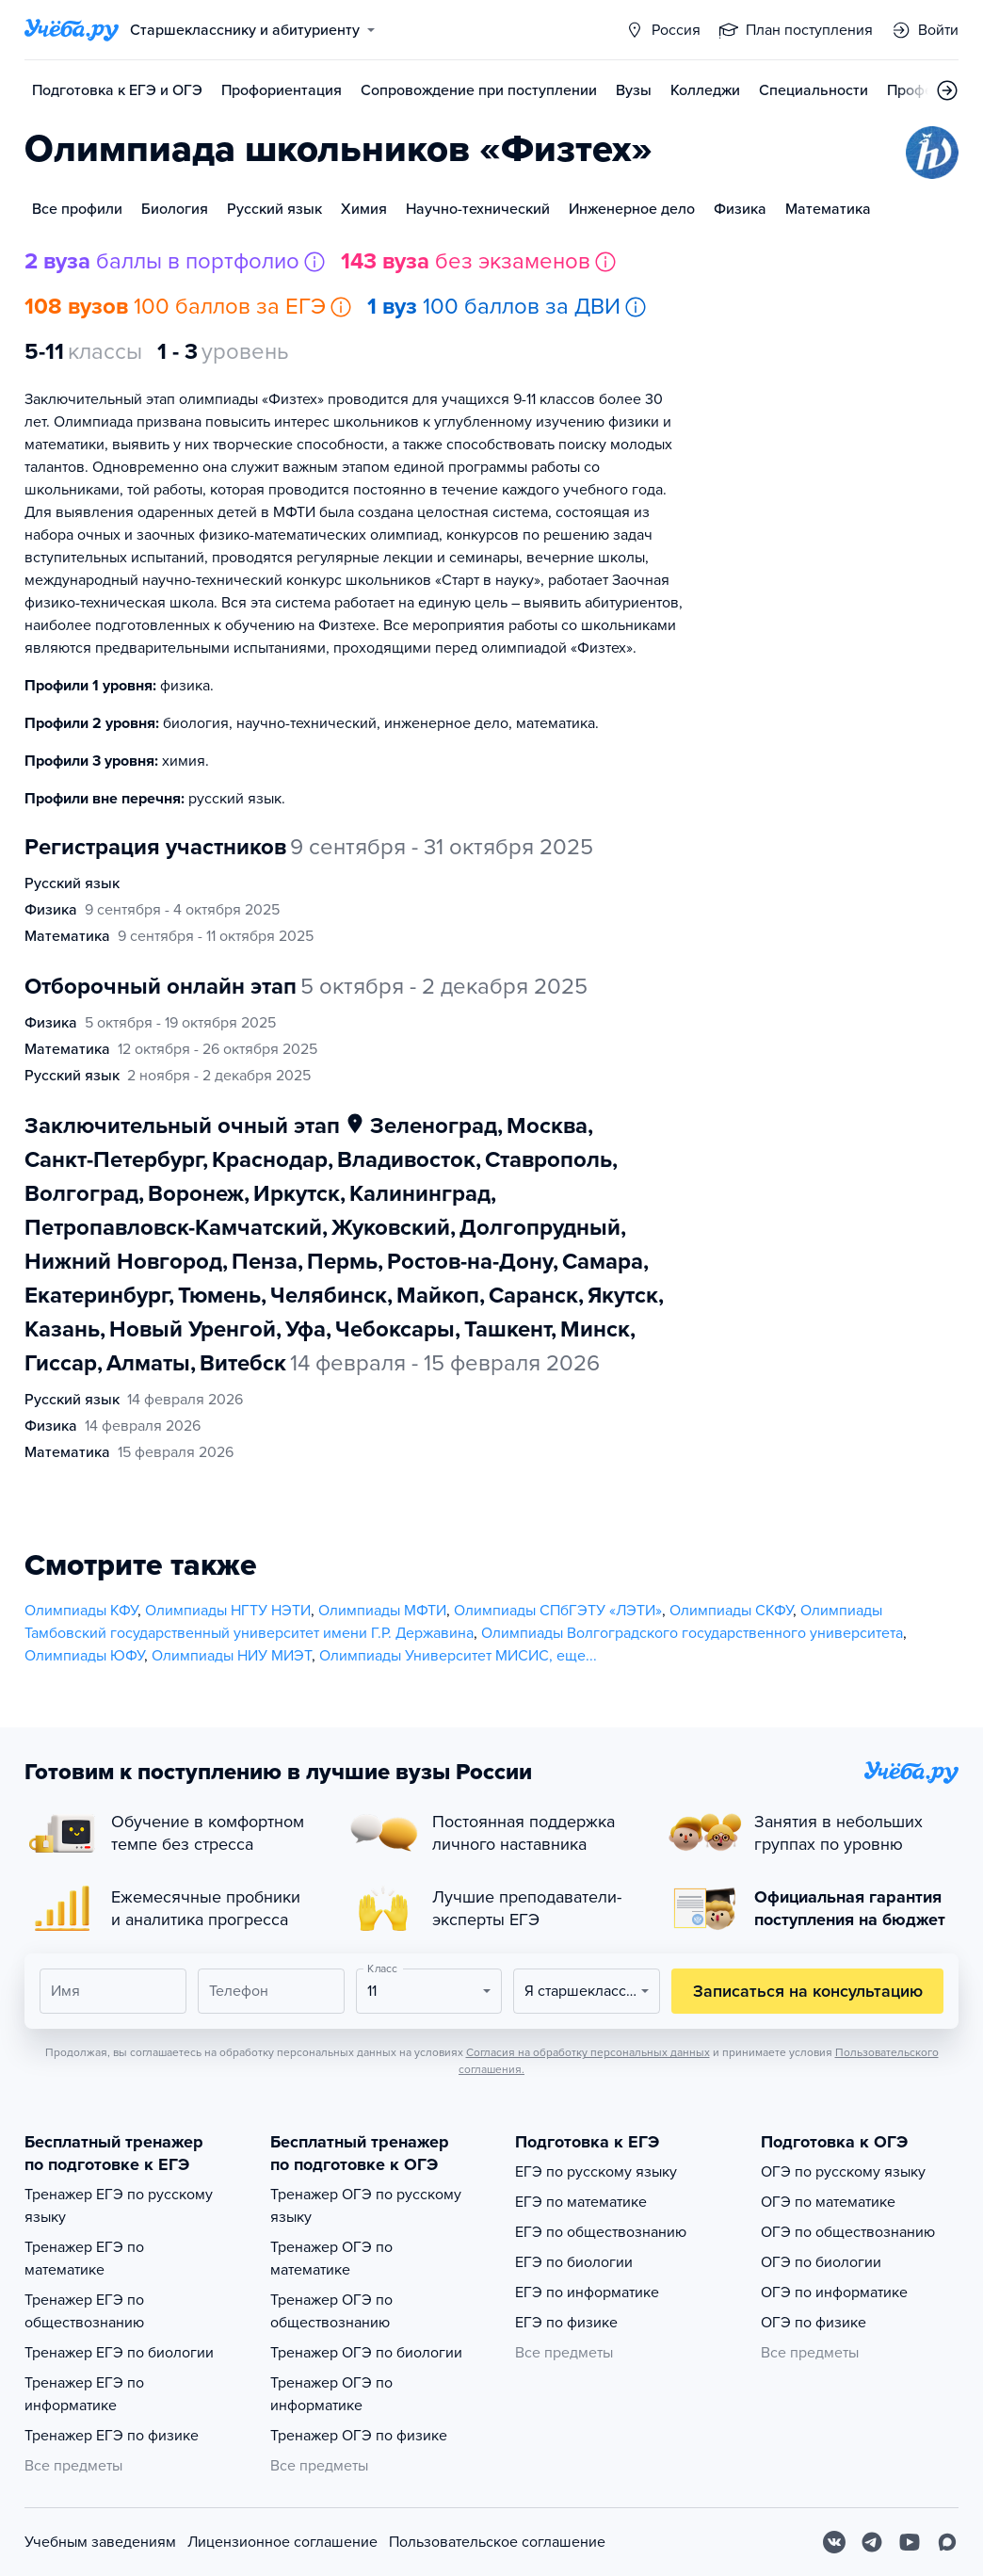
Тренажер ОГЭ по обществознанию (331, 2311)
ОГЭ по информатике (834, 2292)
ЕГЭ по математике (581, 2202)
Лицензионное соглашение (282, 2542)
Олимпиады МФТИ (382, 1610)
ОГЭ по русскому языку (843, 2172)
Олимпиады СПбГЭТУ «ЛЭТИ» (558, 1610)
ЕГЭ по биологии (574, 2262)
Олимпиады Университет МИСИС (434, 1655)
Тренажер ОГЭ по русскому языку (365, 2206)
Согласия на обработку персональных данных (588, 2052)
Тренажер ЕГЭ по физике (111, 2435)
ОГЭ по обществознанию (848, 2232)
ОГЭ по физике (813, 2322)
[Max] (947, 2542)
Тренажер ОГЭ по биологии (366, 2352)
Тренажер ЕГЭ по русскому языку (118, 2206)
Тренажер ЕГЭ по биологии (119, 2352)
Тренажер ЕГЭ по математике (84, 2258)
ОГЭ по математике (828, 2202)
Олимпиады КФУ (80, 1610)
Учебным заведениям (100, 2542)
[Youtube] (909, 2542)
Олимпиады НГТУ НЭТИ (228, 1610)
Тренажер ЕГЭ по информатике (84, 2394)
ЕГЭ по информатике (587, 2292)
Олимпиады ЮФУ (84, 1655)
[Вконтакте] (834, 2542)
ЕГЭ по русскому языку (596, 2172)
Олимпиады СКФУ (731, 1610)
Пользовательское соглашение (497, 2542)
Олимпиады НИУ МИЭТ (232, 1655)
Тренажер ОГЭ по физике (358, 2435)
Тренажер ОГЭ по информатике (331, 2394)
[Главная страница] (71, 30)
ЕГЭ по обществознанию (600, 2232)
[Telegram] (872, 2542)
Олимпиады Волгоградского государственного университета (692, 1633)
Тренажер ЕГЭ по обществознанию (84, 2311)
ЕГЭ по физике (566, 2322)
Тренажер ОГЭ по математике (331, 2258)
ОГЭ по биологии (821, 2262)
